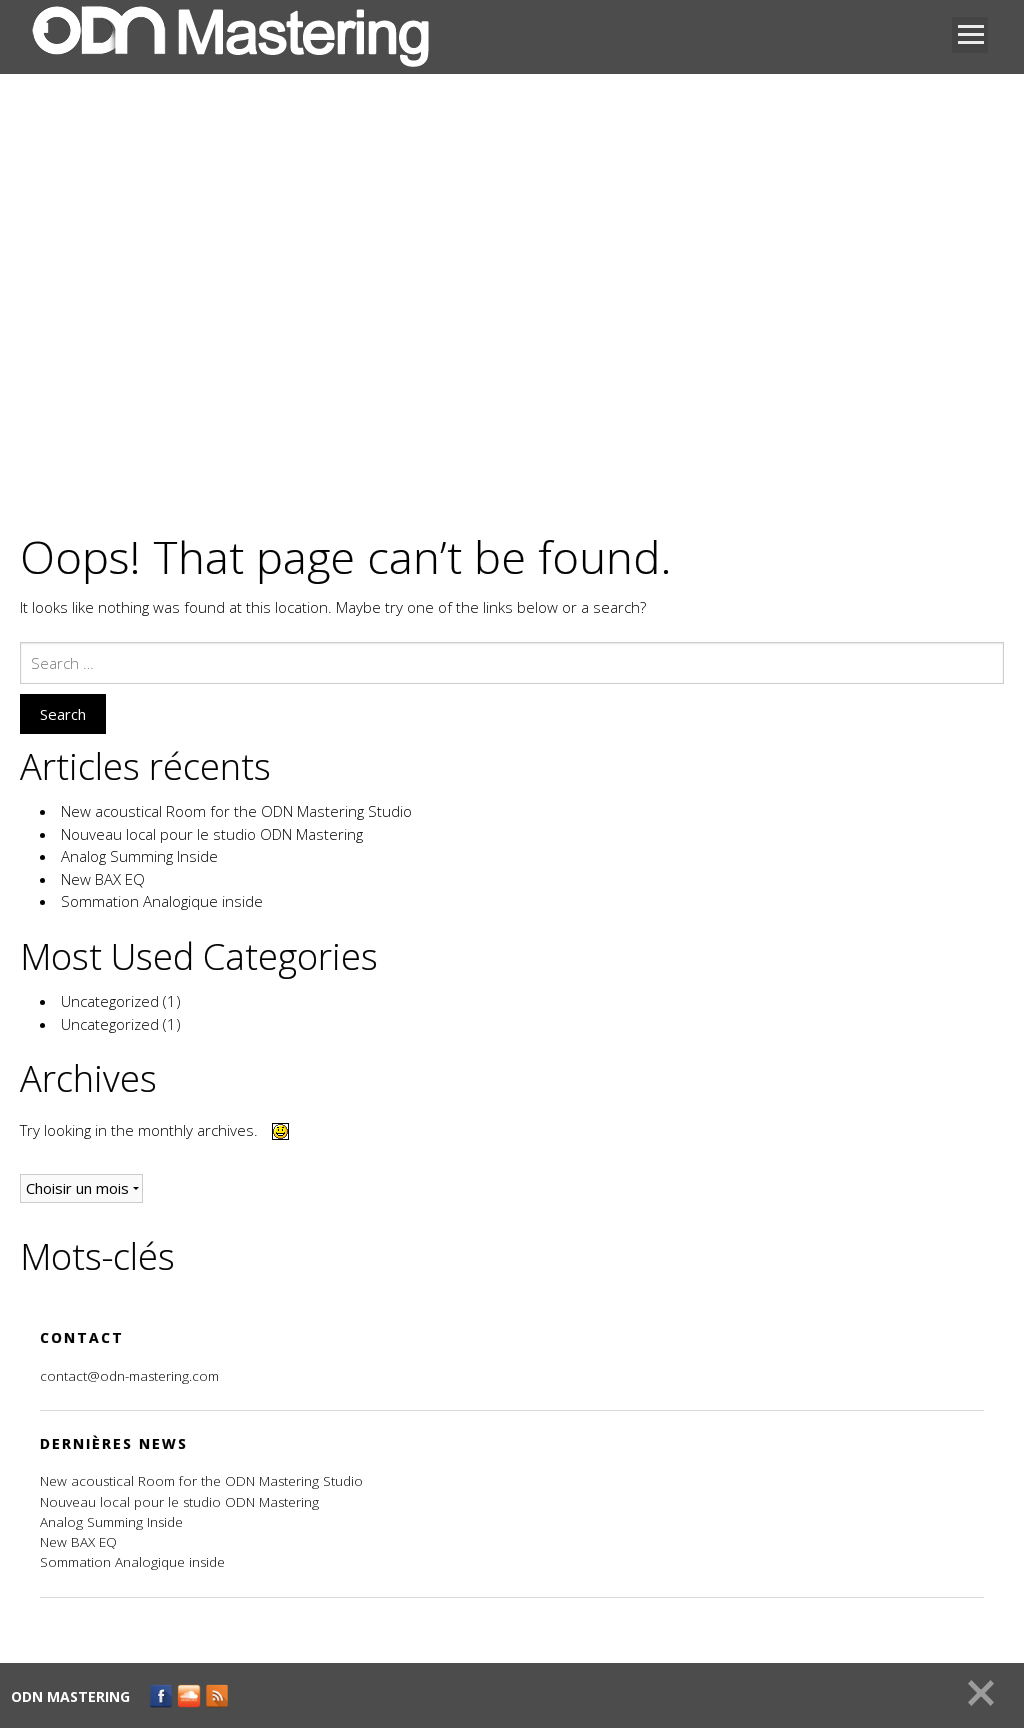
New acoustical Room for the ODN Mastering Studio (236, 811)
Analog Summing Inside (139, 856)
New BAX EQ (103, 879)
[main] (512, 904)
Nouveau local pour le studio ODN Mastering (212, 834)
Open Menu (970, 35)
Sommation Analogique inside (162, 901)
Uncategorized (110, 1001)
